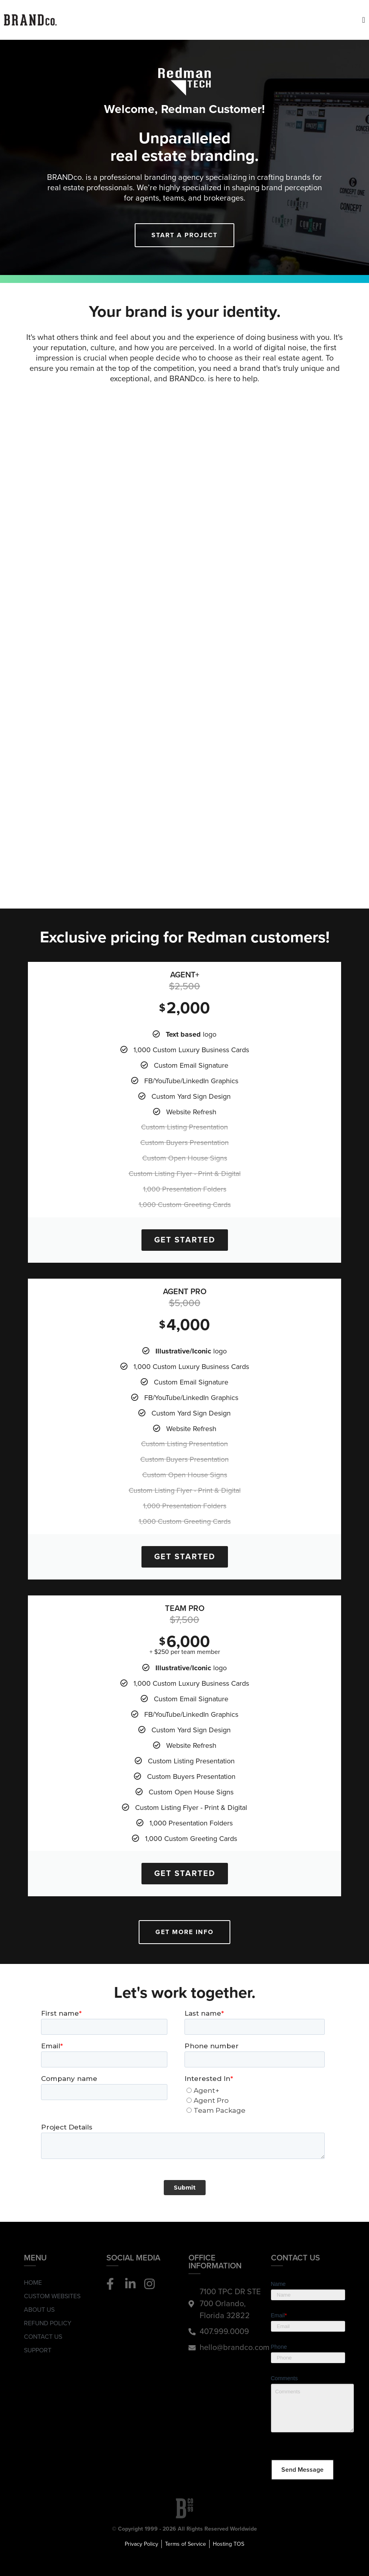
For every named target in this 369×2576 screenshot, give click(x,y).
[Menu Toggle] (363, 20)
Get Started (184, 1240)
